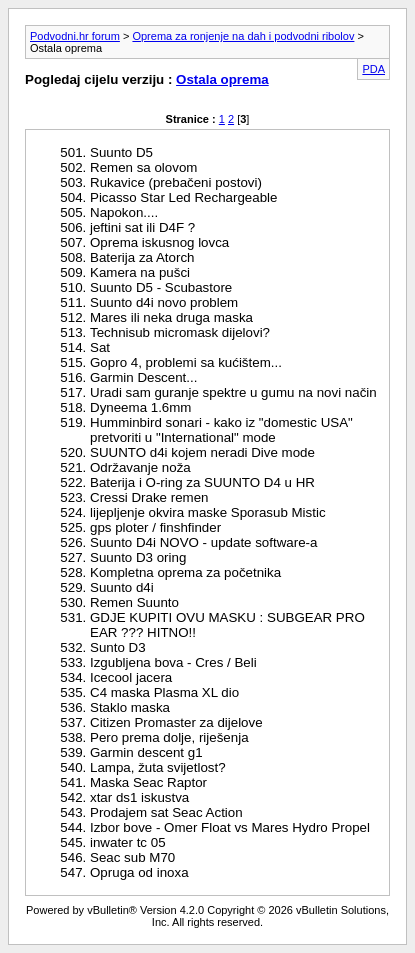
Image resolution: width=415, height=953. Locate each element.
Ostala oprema (222, 79)
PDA (373, 69)
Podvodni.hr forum (75, 36)
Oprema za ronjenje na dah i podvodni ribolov (243, 36)
